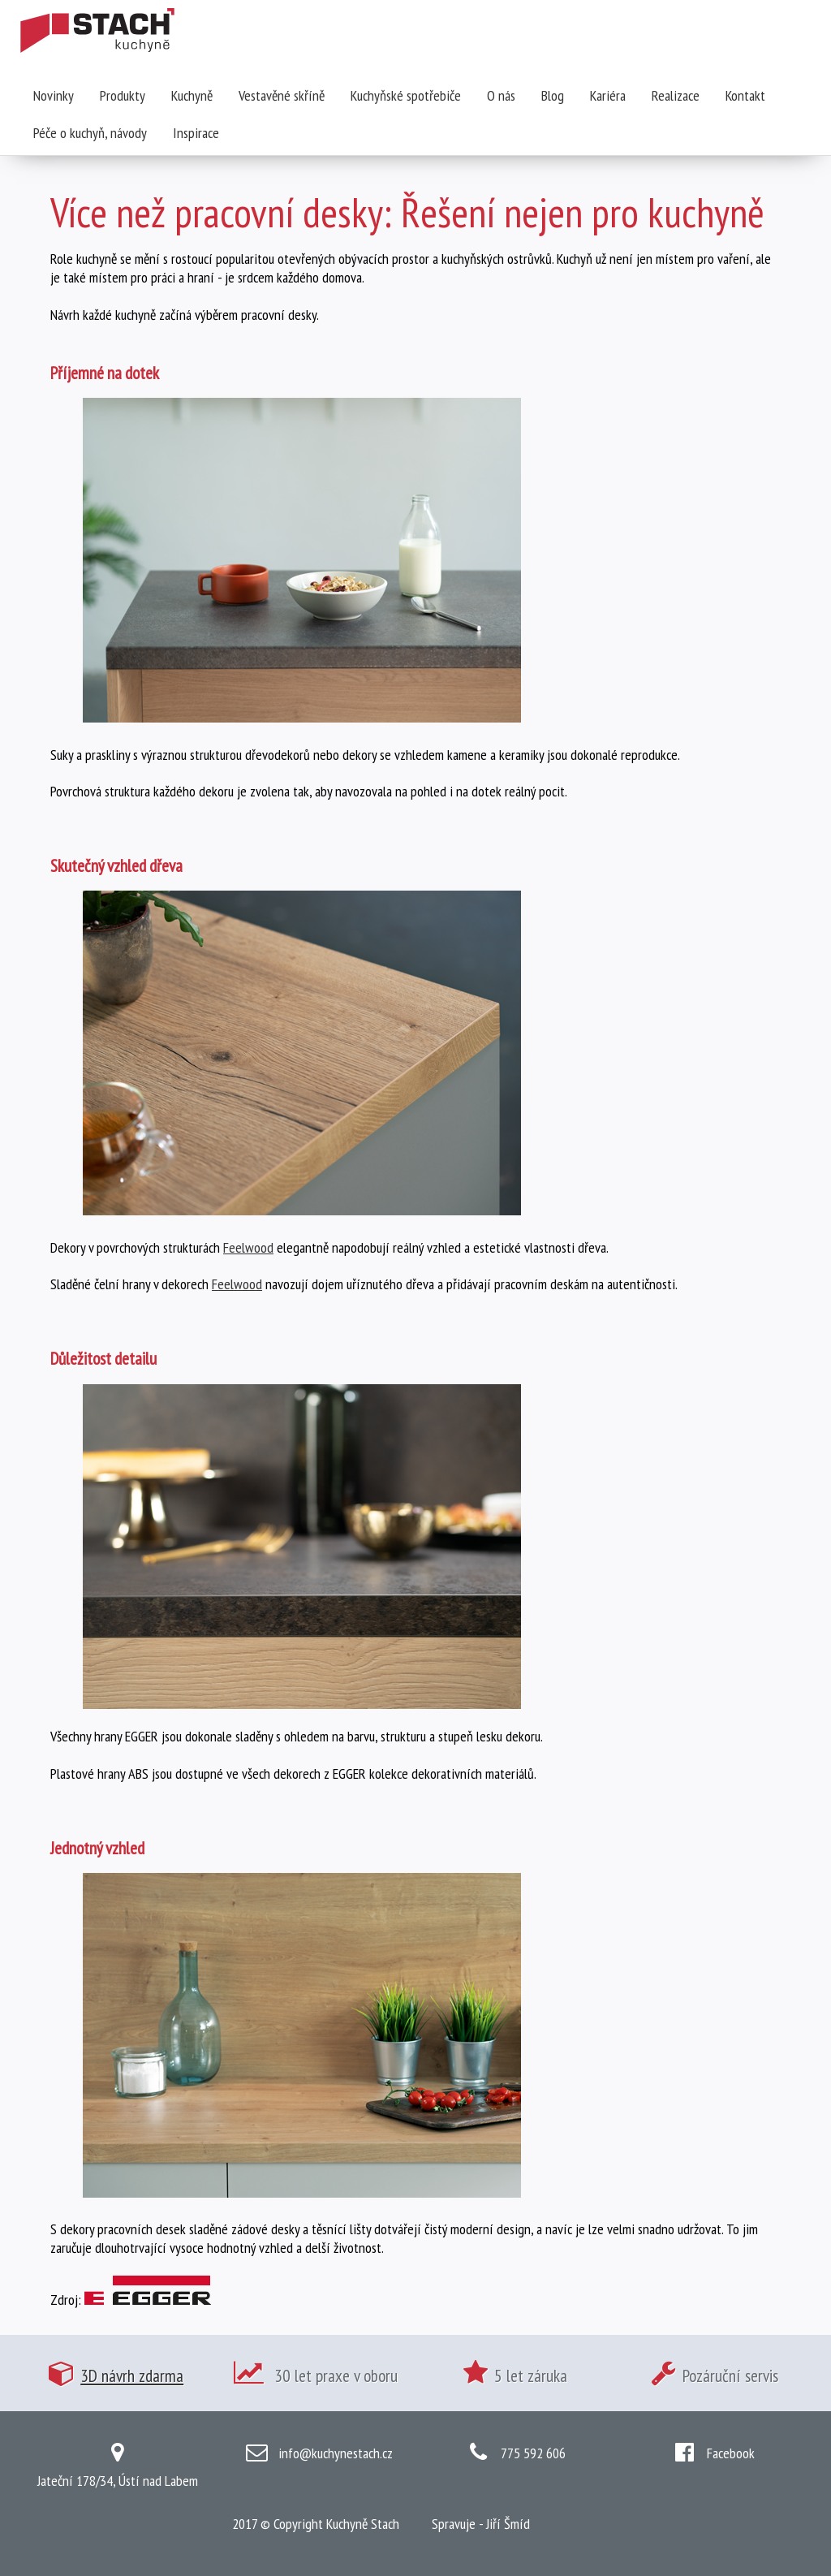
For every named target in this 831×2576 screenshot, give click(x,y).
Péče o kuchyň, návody (90, 132)
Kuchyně (192, 95)
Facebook (731, 2453)
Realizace (676, 95)
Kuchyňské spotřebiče (406, 95)
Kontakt (745, 95)
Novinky (53, 95)
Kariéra (608, 95)
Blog (552, 95)
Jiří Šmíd (508, 2523)
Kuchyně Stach (362, 2523)
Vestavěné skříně (282, 95)
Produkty (122, 95)
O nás (501, 95)
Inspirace (196, 132)
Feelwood (248, 1247)
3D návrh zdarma (131, 2375)
